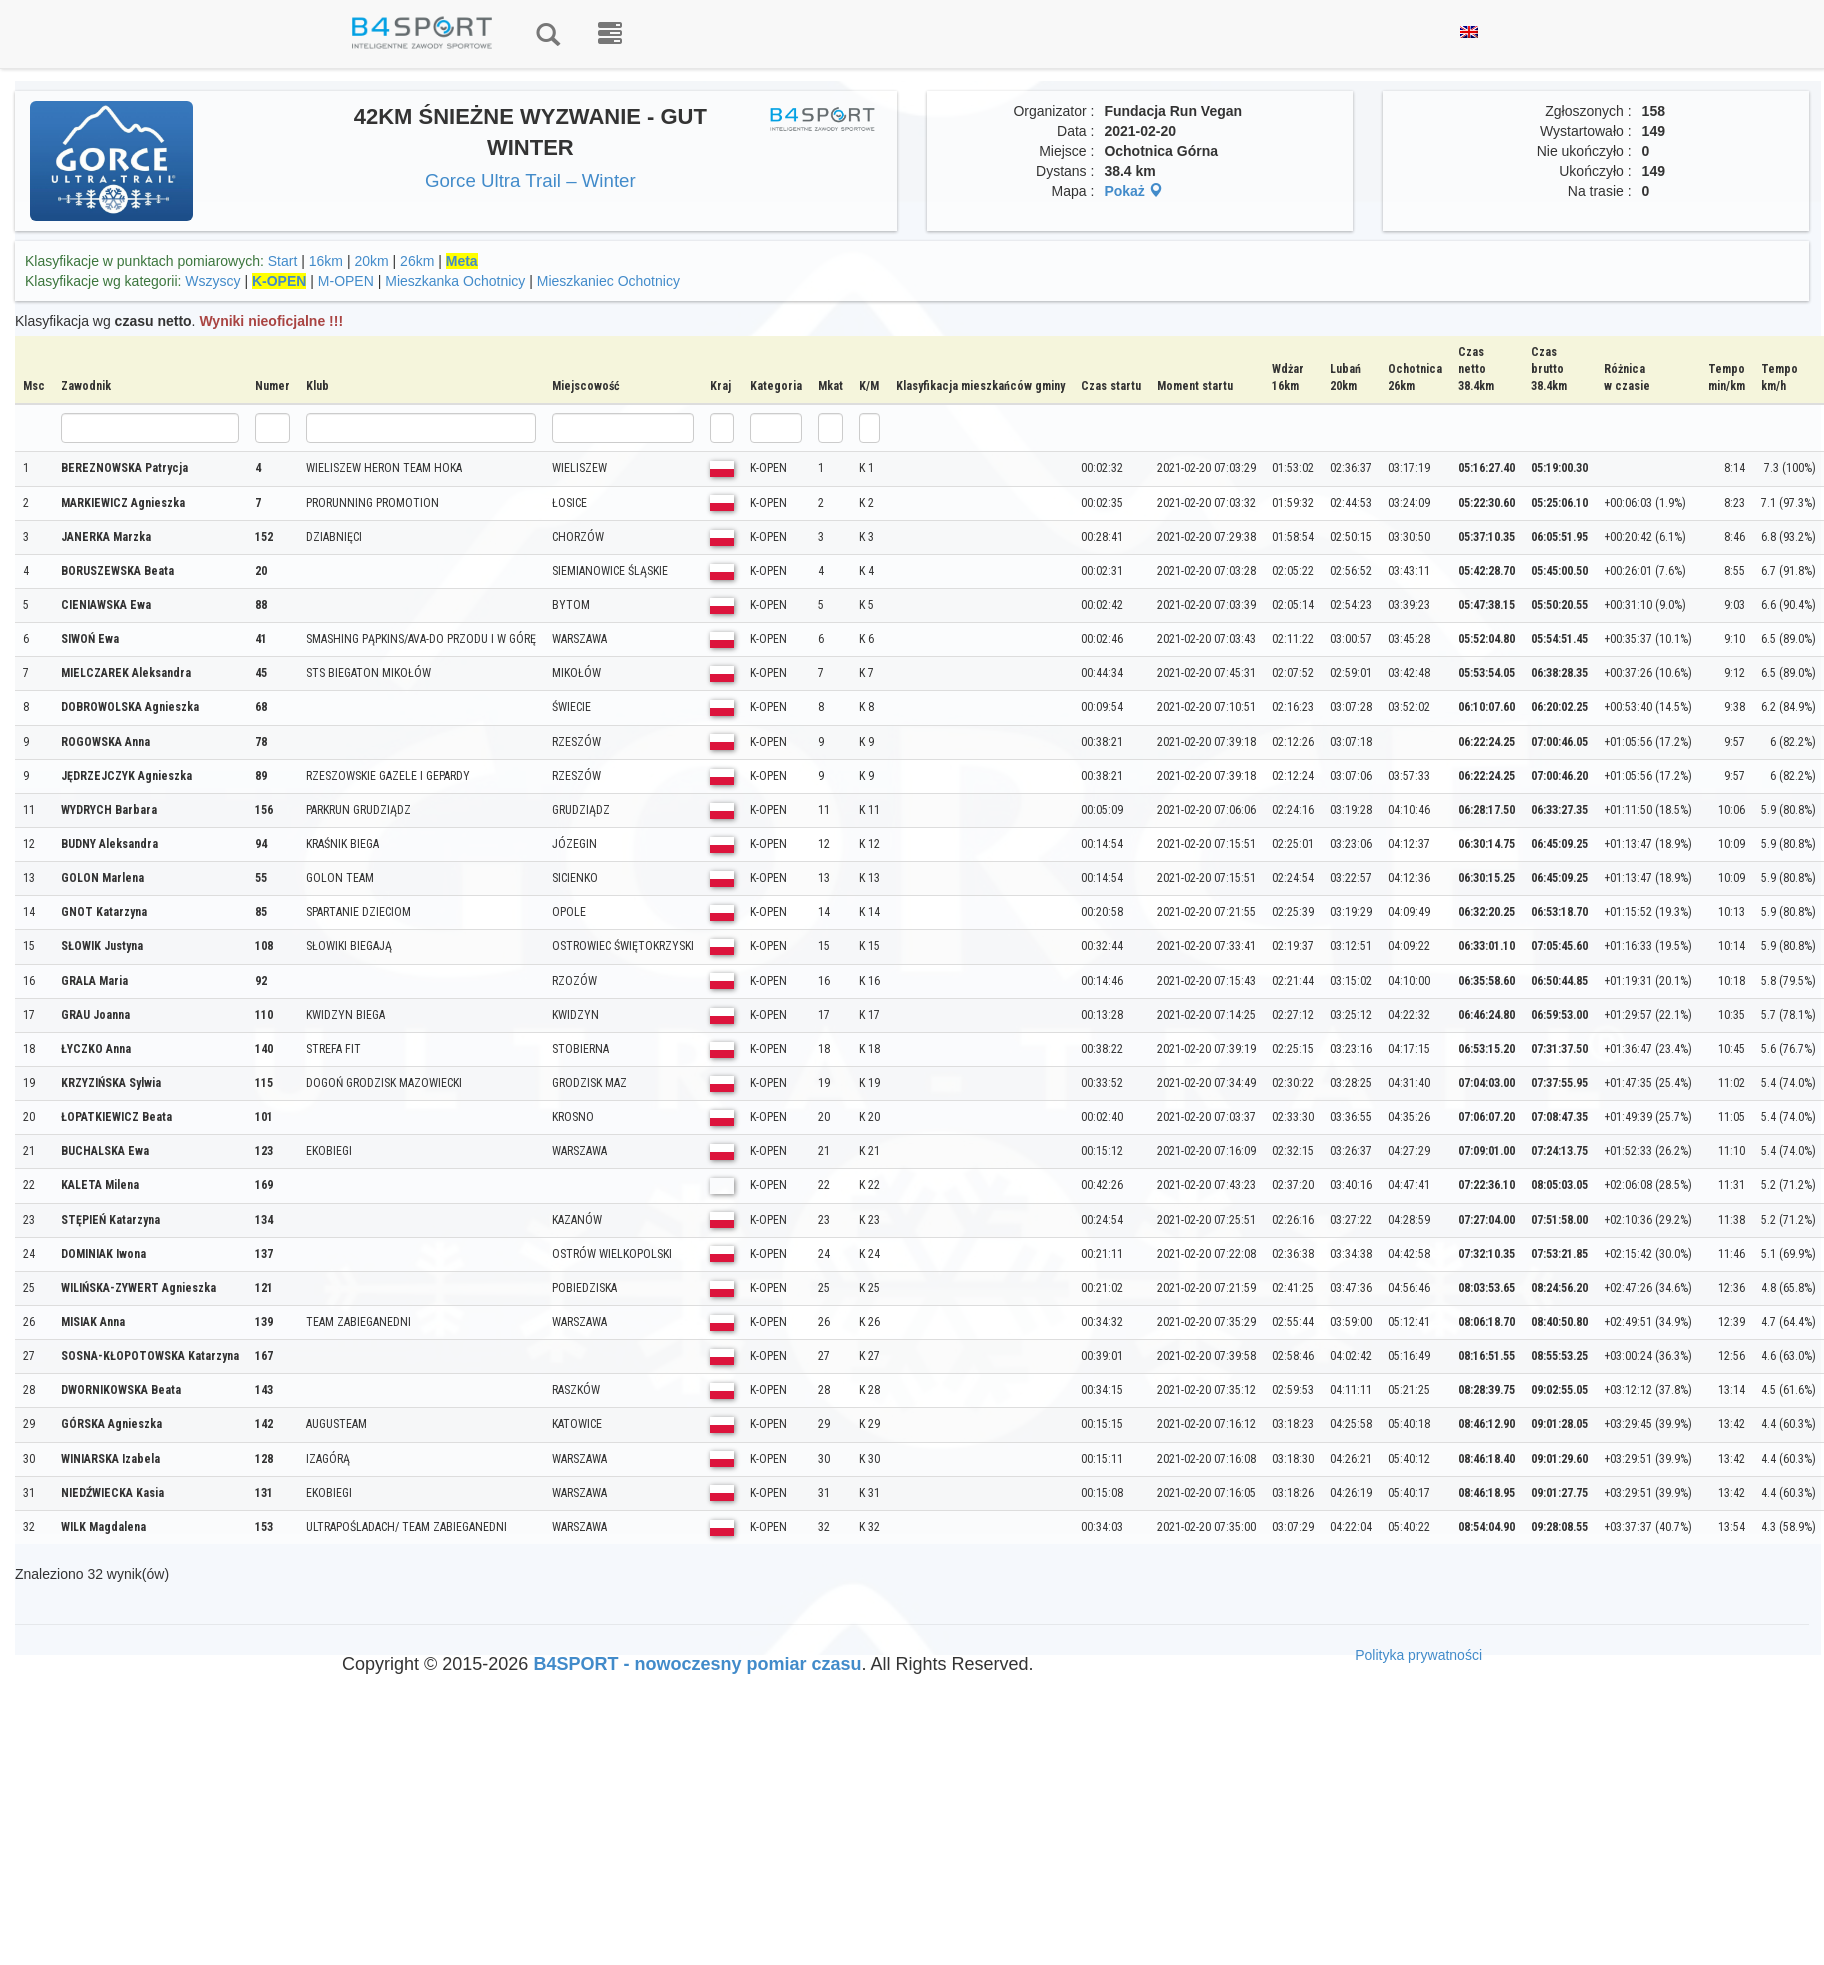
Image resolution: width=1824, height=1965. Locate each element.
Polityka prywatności (1418, 1655)
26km (417, 261)
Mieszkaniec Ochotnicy (608, 281)
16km (326, 261)
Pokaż (1133, 191)
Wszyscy (212, 281)
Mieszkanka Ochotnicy (455, 281)
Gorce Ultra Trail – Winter (530, 180)
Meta (462, 261)
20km (371, 261)
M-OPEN (346, 281)
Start (283, 261)
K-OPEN (279, 281)
